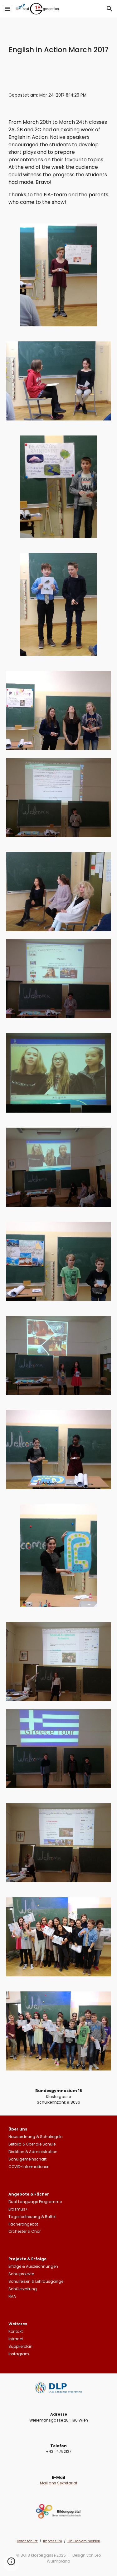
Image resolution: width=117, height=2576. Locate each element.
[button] (7, 8)
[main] (58, 50)
